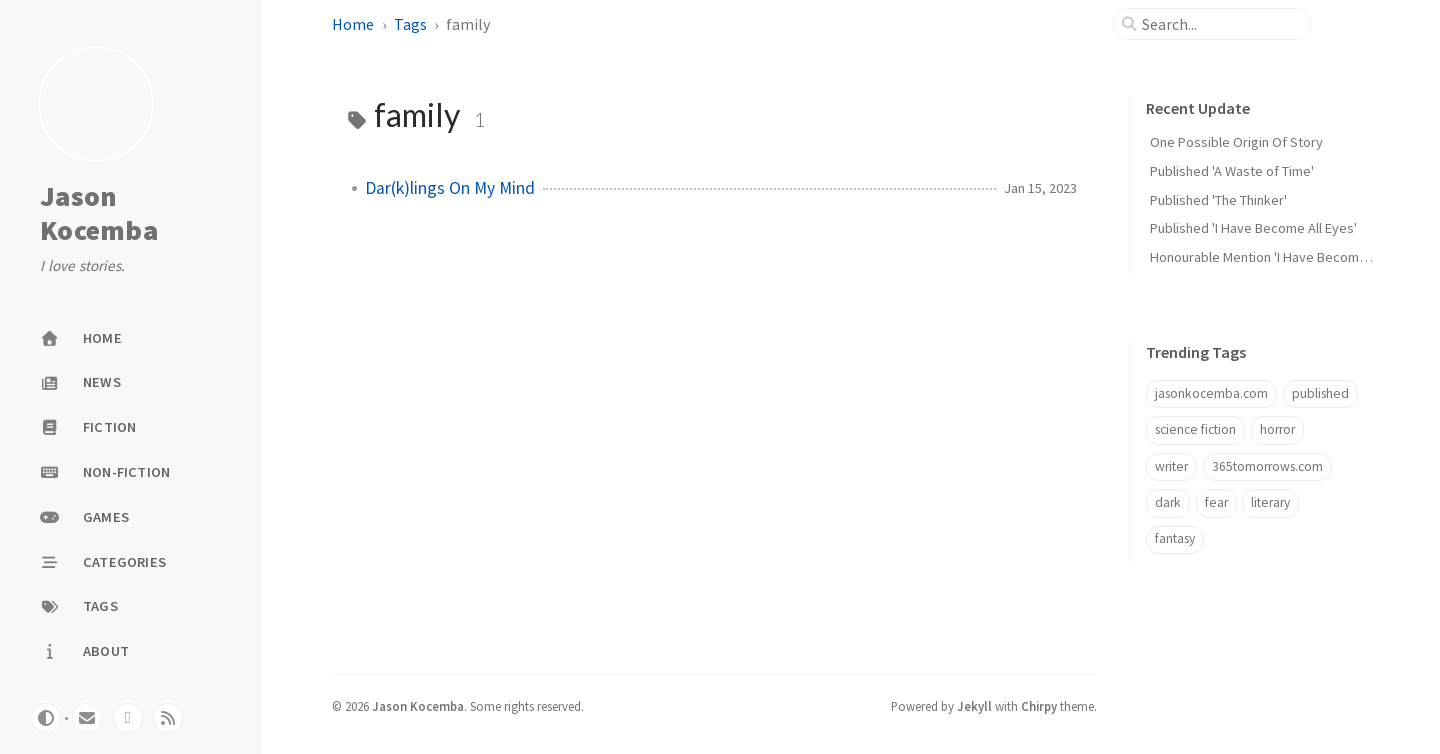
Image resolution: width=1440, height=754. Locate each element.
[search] (1220, 24)
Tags (410, 24)
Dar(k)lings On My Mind (450, 188)
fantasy (1175, 538)
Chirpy (1039, 706)
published (1320, 393)
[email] (87, 718)
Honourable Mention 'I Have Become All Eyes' (1284, 257)
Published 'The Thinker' (1218, 200)
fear (1216, 502)
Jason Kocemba (99, 213)
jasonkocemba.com (1211, 393)
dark (1168, 502)
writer (1171, 466)
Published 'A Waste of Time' (1232, 171)
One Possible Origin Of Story (1236, 142)
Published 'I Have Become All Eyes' (1253, 228)
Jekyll (974, 706)
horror (1277, 429)
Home (353, 24)
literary (1270, 502)
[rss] (168, 718)
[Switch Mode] (46, 718)
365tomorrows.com (1267, 466)
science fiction (1195, 429)
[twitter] (128, 718)
